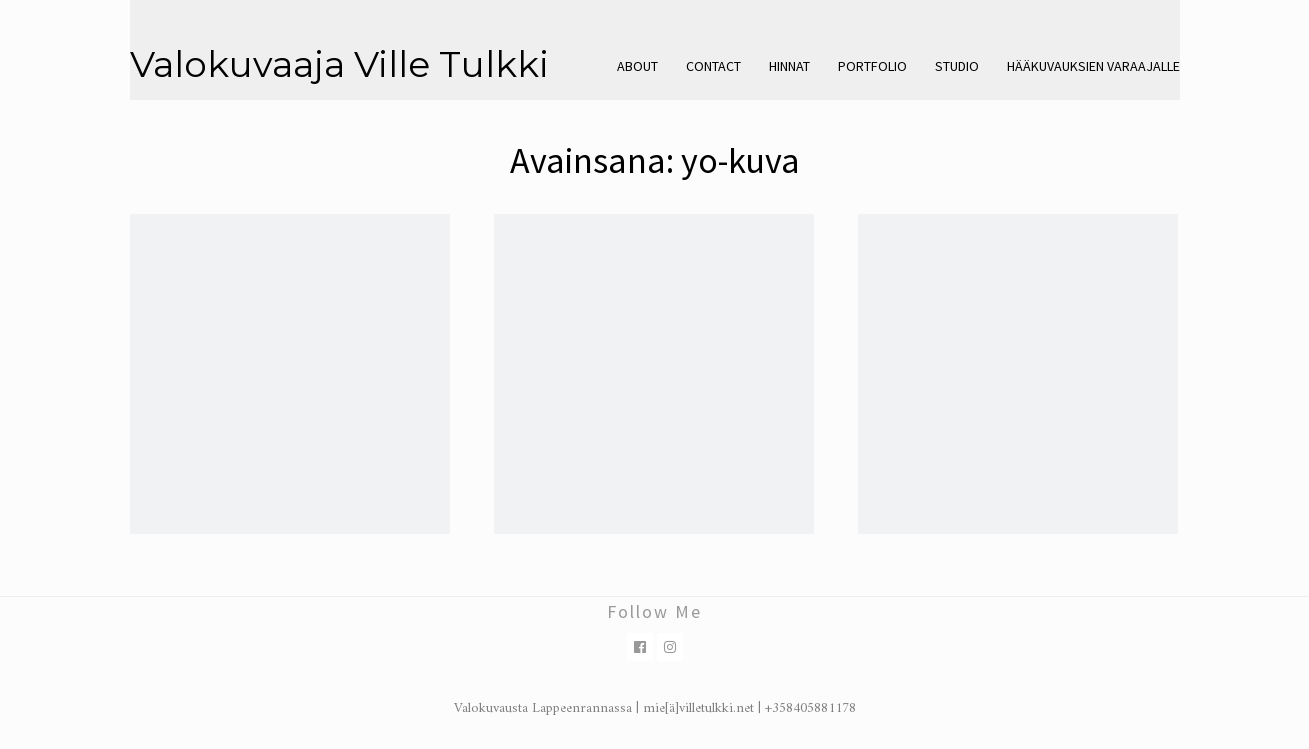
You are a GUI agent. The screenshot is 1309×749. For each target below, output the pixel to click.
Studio (957, 66)
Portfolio (872, 66)
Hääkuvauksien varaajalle (1093, 66)
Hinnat (789, 66)
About (637, 66)
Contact (713, 66)
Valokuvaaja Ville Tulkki (339, 64)
